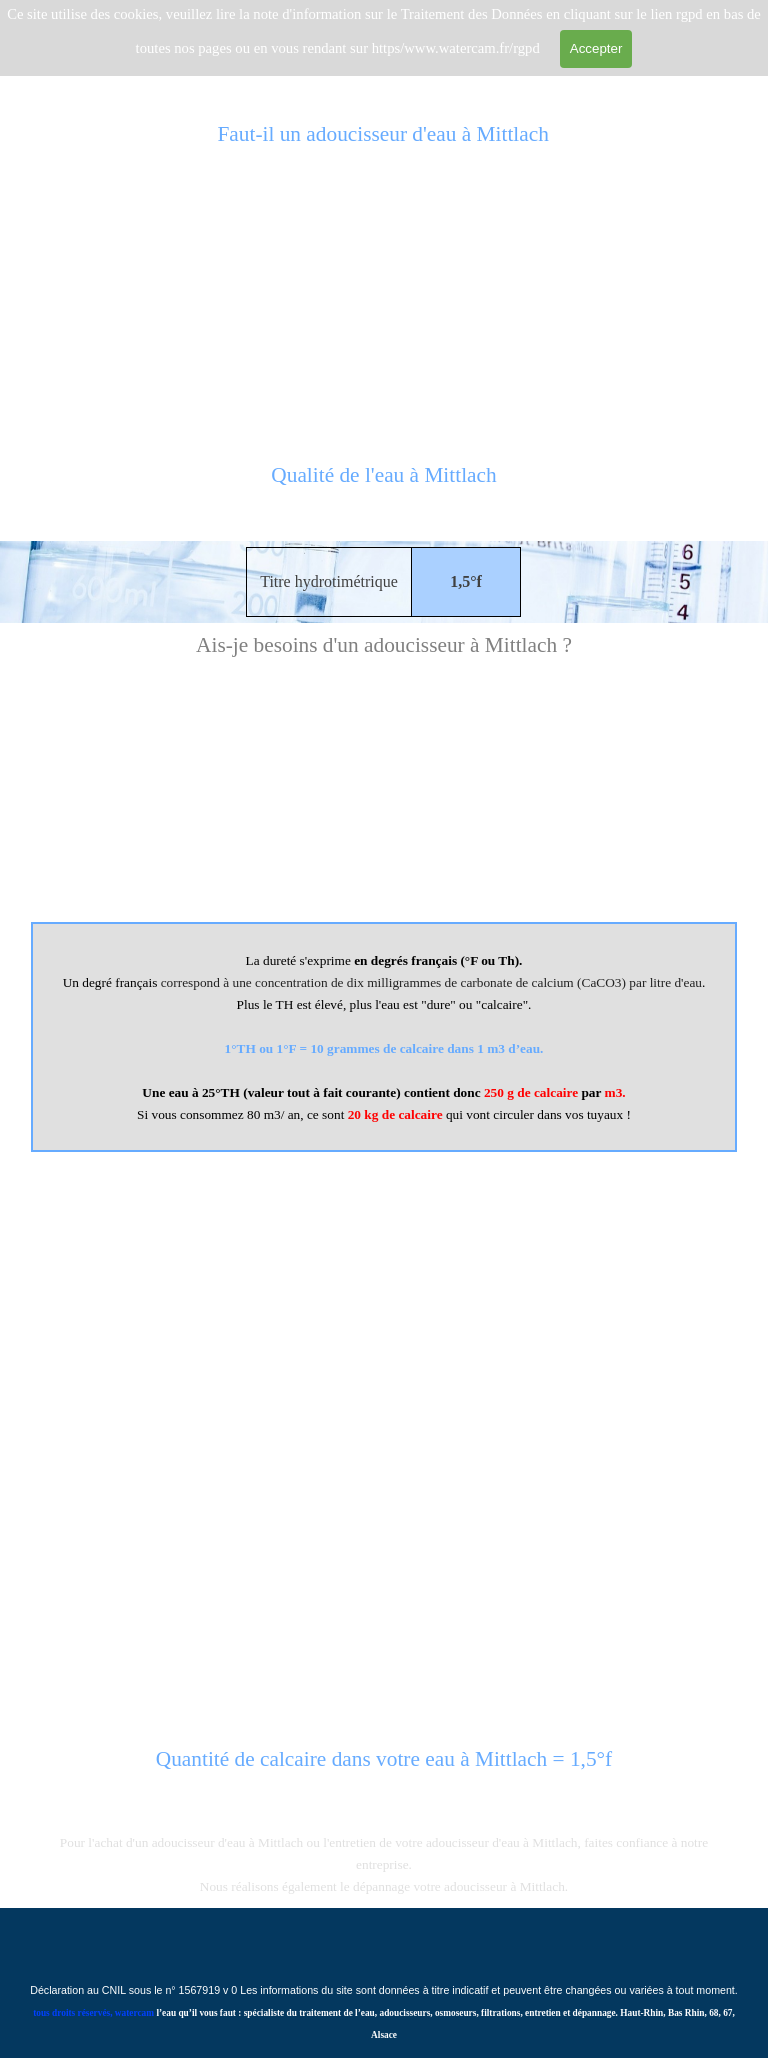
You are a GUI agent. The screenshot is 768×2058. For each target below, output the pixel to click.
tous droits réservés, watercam (93, 2013)
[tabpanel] (384, 486)
